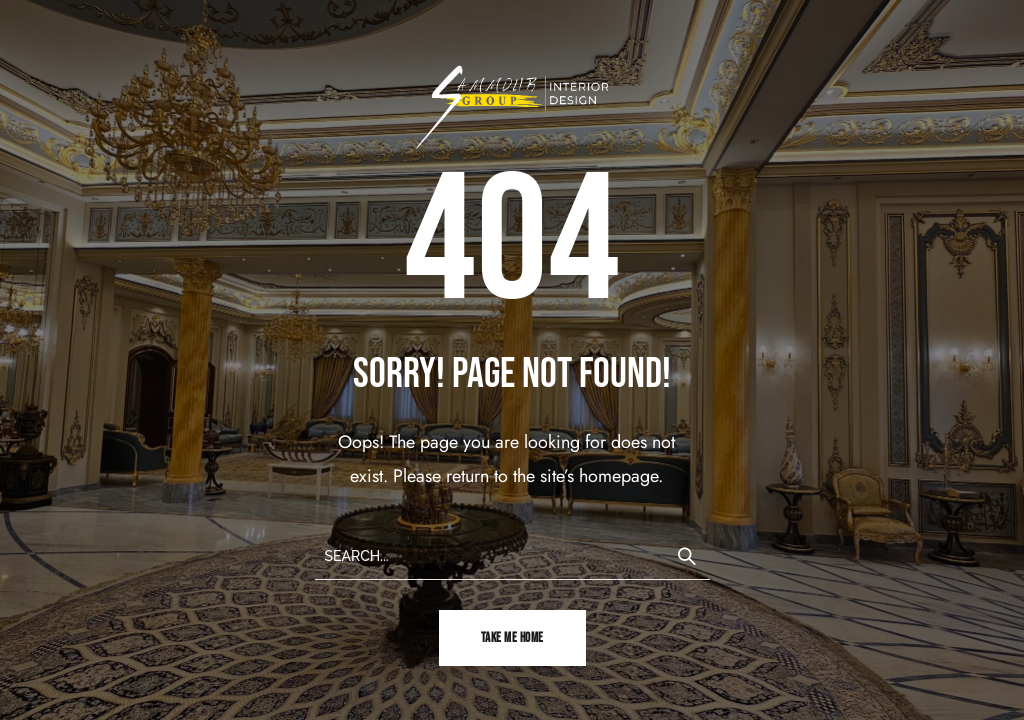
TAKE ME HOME (512, 638)
